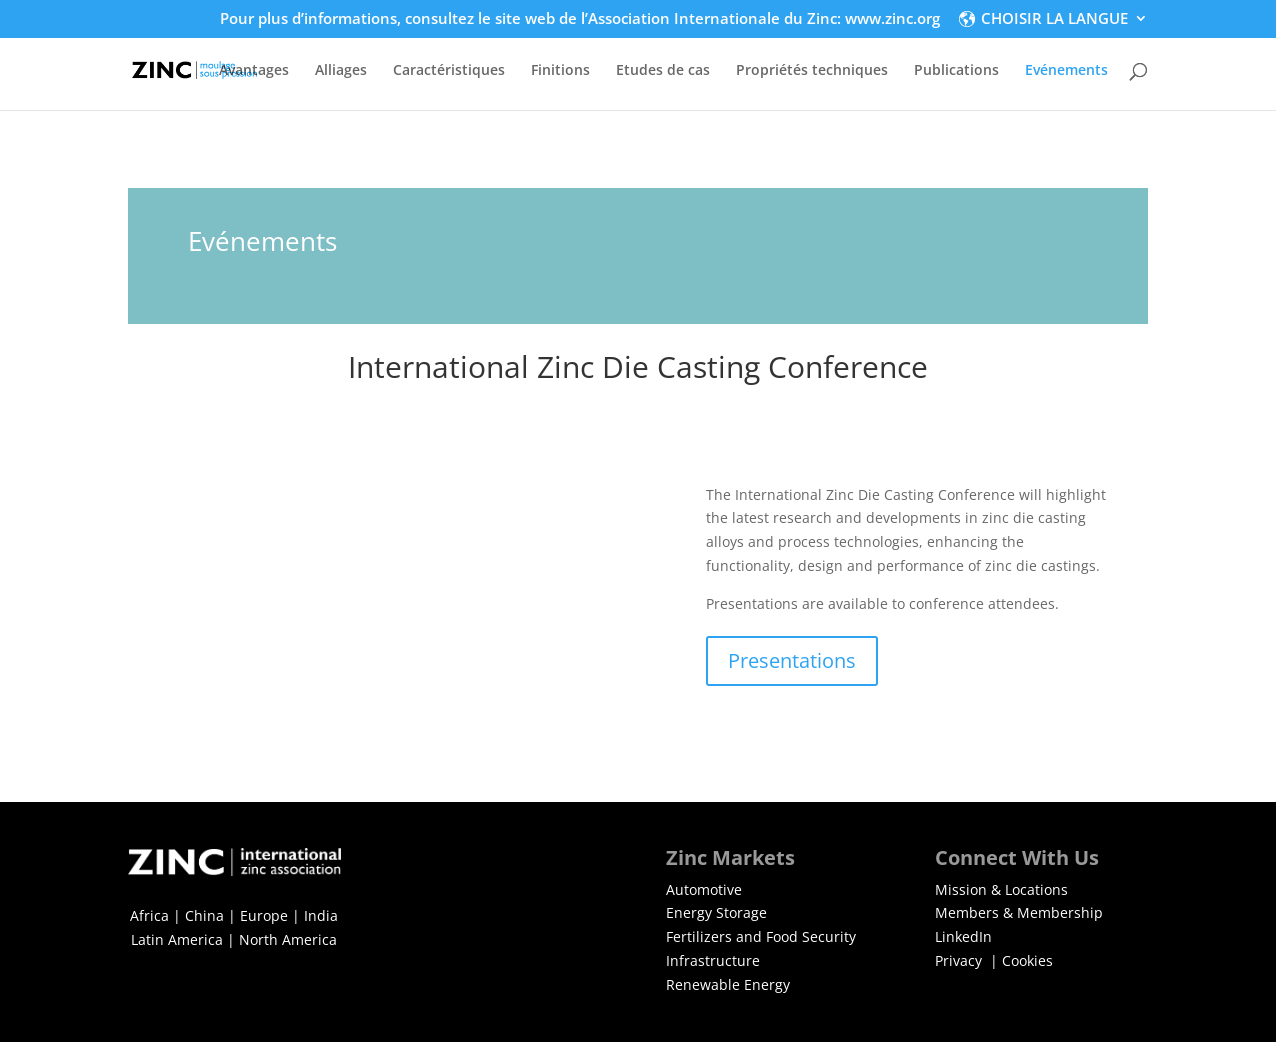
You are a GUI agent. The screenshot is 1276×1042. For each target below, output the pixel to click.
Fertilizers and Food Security (761, 936)
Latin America (177, 939)
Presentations (792, 660)
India (321, 915)
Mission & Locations (1001, 889)
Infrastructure (713, 960)
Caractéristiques (449, 71)
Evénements (1066, 71)
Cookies (1027, 960)
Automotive (704, 889)
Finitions (560, 71)
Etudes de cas (663, 71)
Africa (149, 915)
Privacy (960, 960)
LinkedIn (963, 936)
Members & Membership (1019, 912)
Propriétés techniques (812, 71)
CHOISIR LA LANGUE (1054, 19)
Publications (956, 71)
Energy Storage (716, 912)
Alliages (341, 71)
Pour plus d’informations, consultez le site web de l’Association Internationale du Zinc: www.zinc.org (580, 19)
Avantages (254, 71)
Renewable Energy (728, 984)
